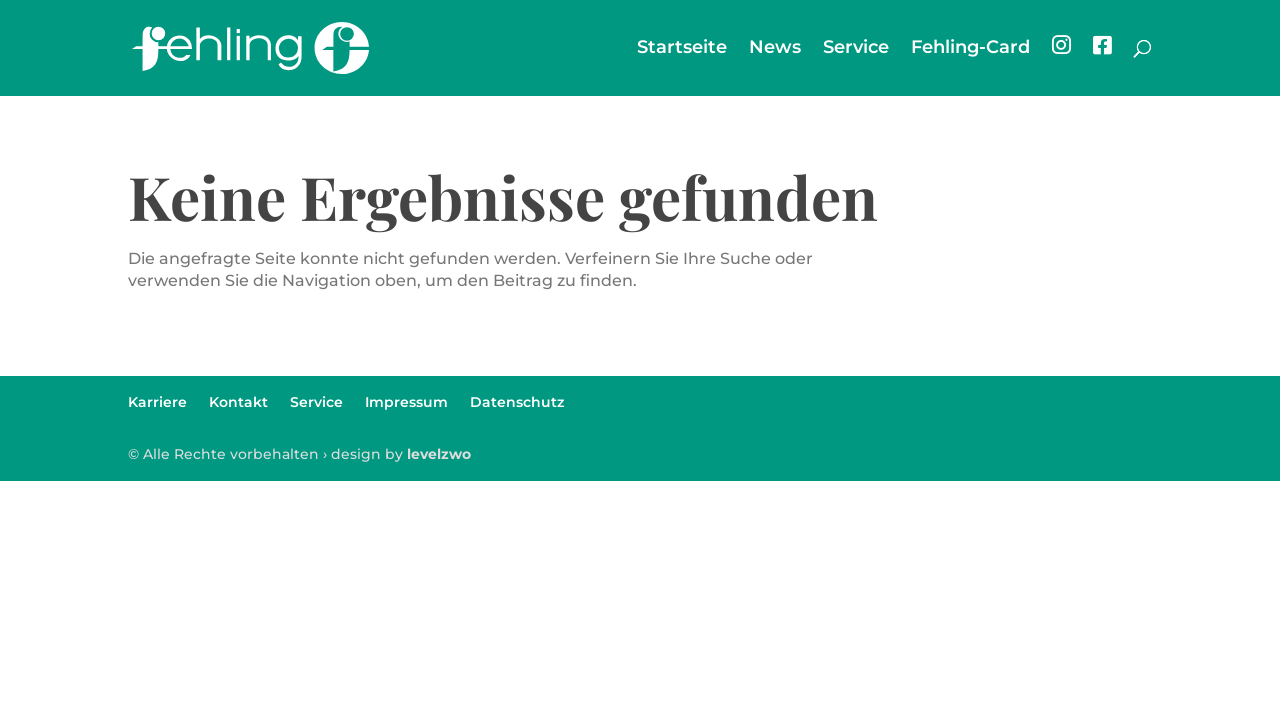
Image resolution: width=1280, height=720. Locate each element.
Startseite (682, 49)
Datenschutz (517, 402)
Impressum (406, 402)
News (775, 49)
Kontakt (238, 402)
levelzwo (439, 454)
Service (856, 49)
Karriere (157, 402)
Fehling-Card (970, 49)
